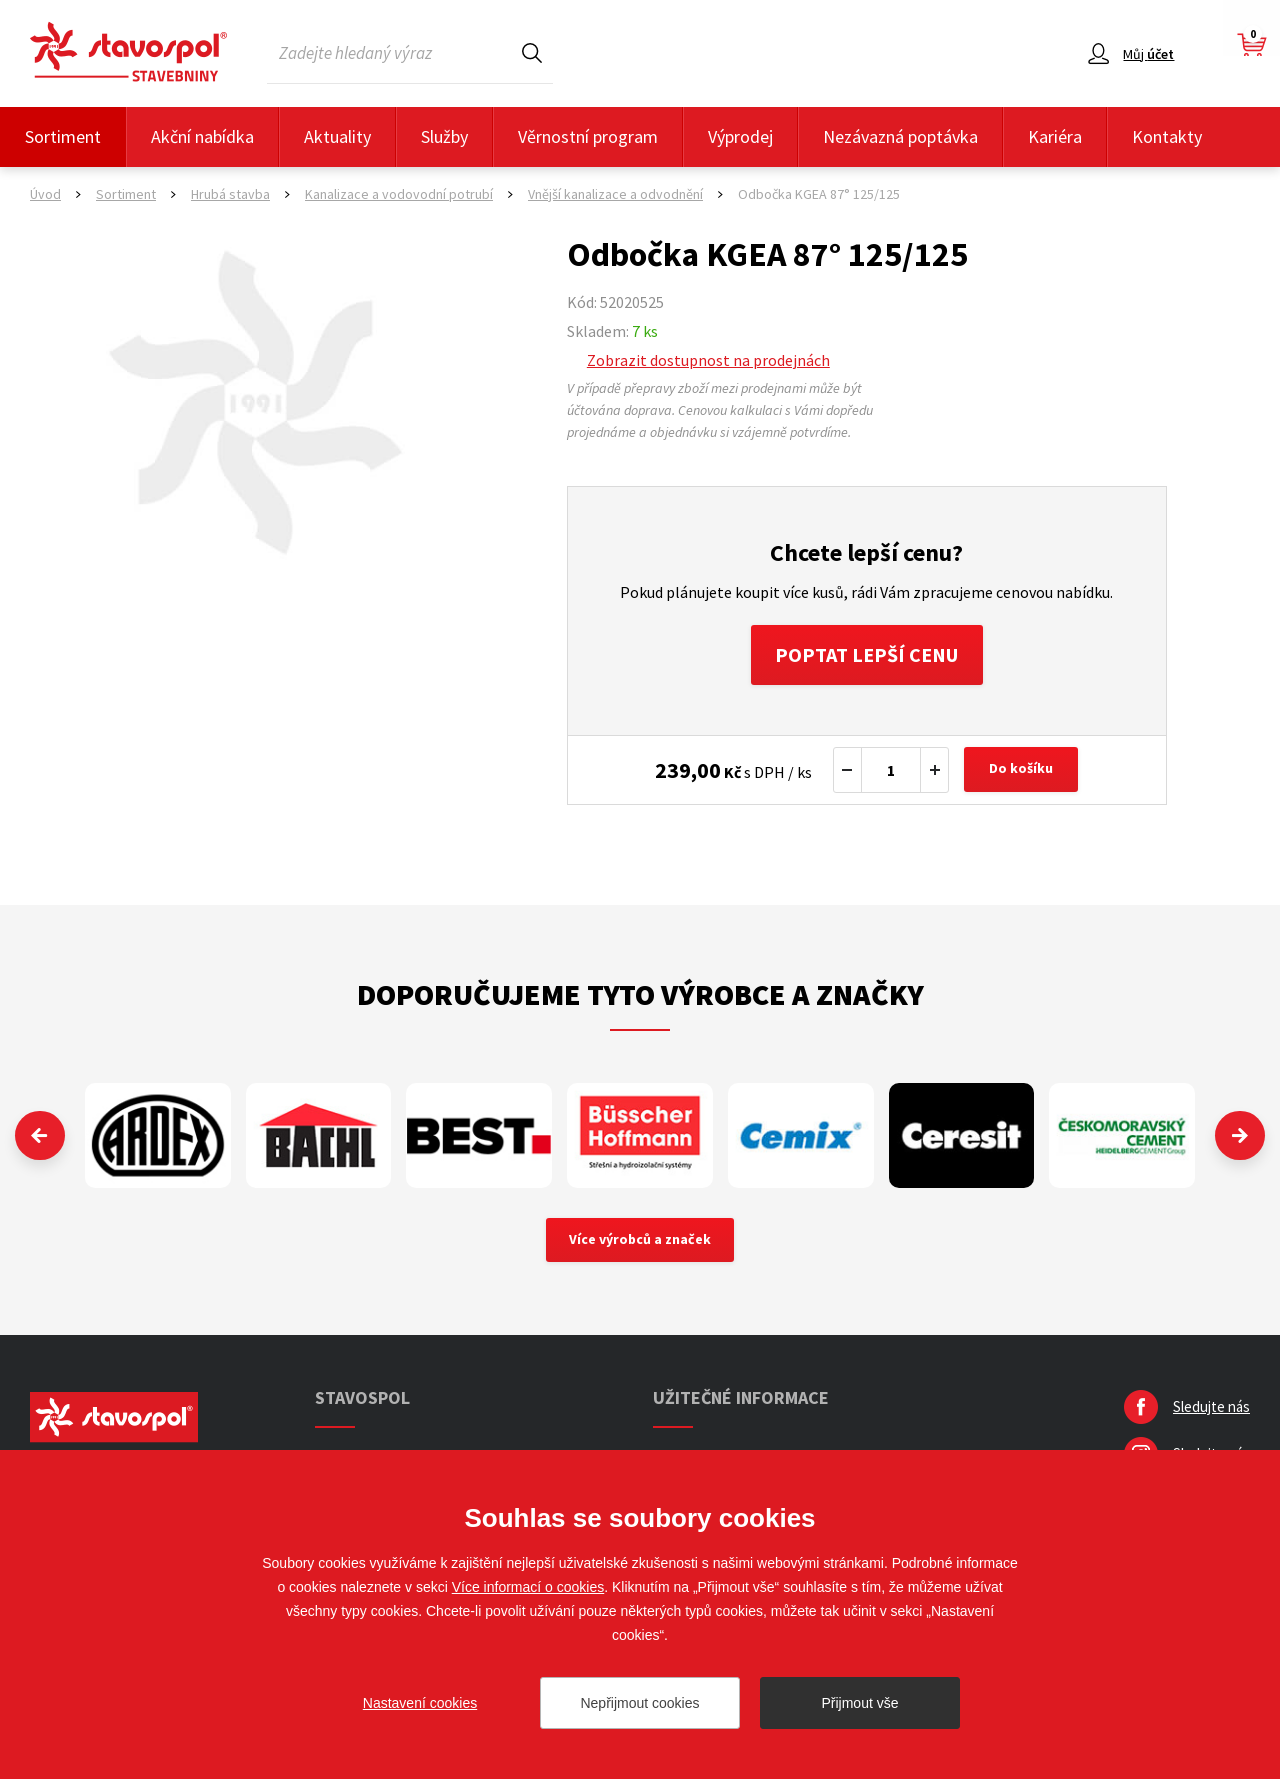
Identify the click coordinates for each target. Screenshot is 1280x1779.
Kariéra (1055, 136)
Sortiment (63, 136)
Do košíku (1021, 770)
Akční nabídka (202, 136)
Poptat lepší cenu (866, 654)
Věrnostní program (588, 136)
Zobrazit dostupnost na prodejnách (708, 360)
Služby (444, 136)
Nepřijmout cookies (639, 1703)
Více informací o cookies (528, 1587)
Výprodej (740, 136)
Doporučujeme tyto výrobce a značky (640, 994)
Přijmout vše (859, 1703)
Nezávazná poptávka (900, 136)
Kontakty (1167, 136)
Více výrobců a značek (640, 1241)
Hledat (532, 52)
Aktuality (337, 136)
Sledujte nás (1211, 1407)
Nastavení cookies (420, 1703)
